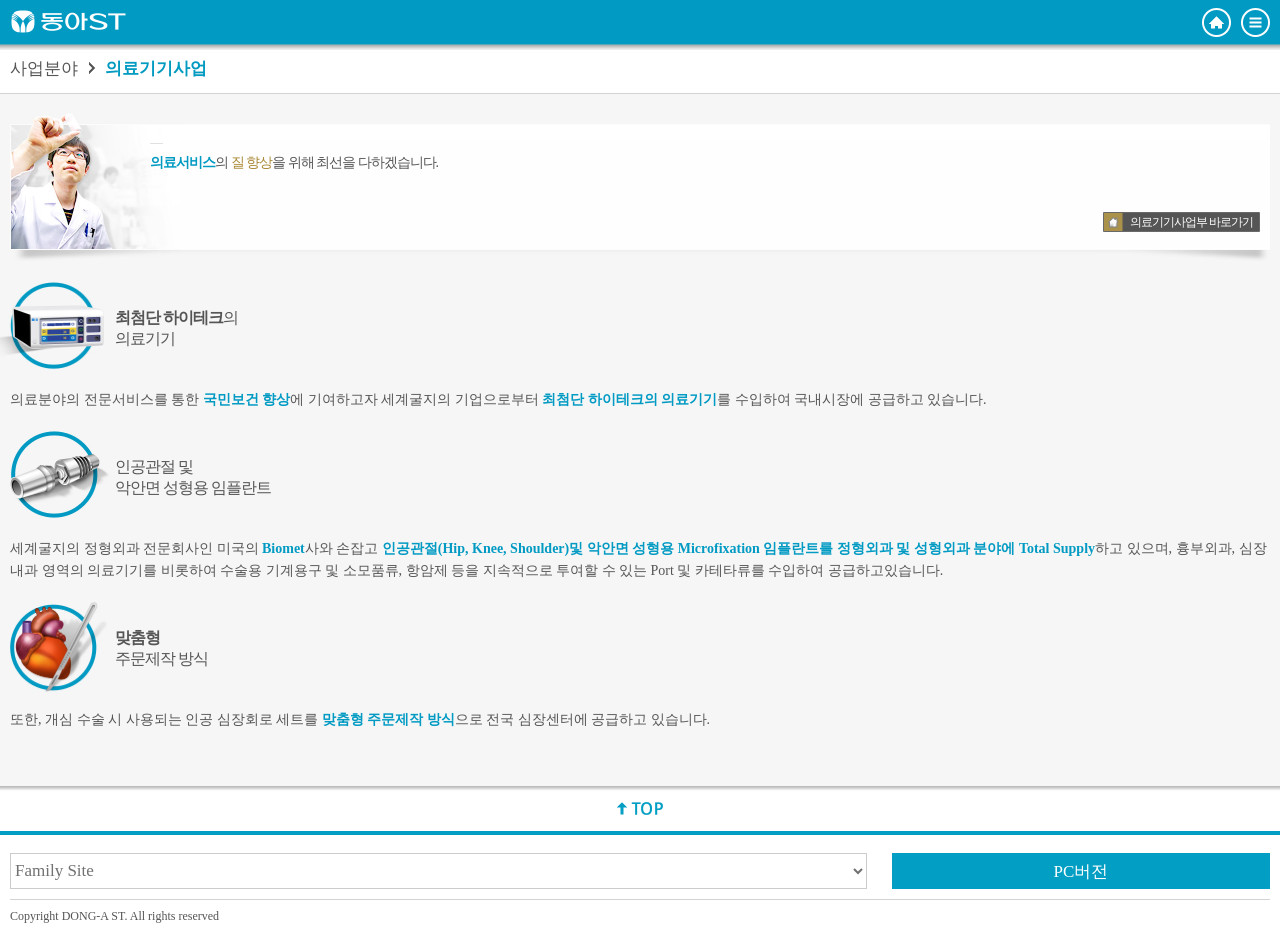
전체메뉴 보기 (1255, 22)
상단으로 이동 (640, 808)
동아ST (68, 21)
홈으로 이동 (1216, 22)
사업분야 (44, 69)
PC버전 (1081, 871)
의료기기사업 (156, 69)
